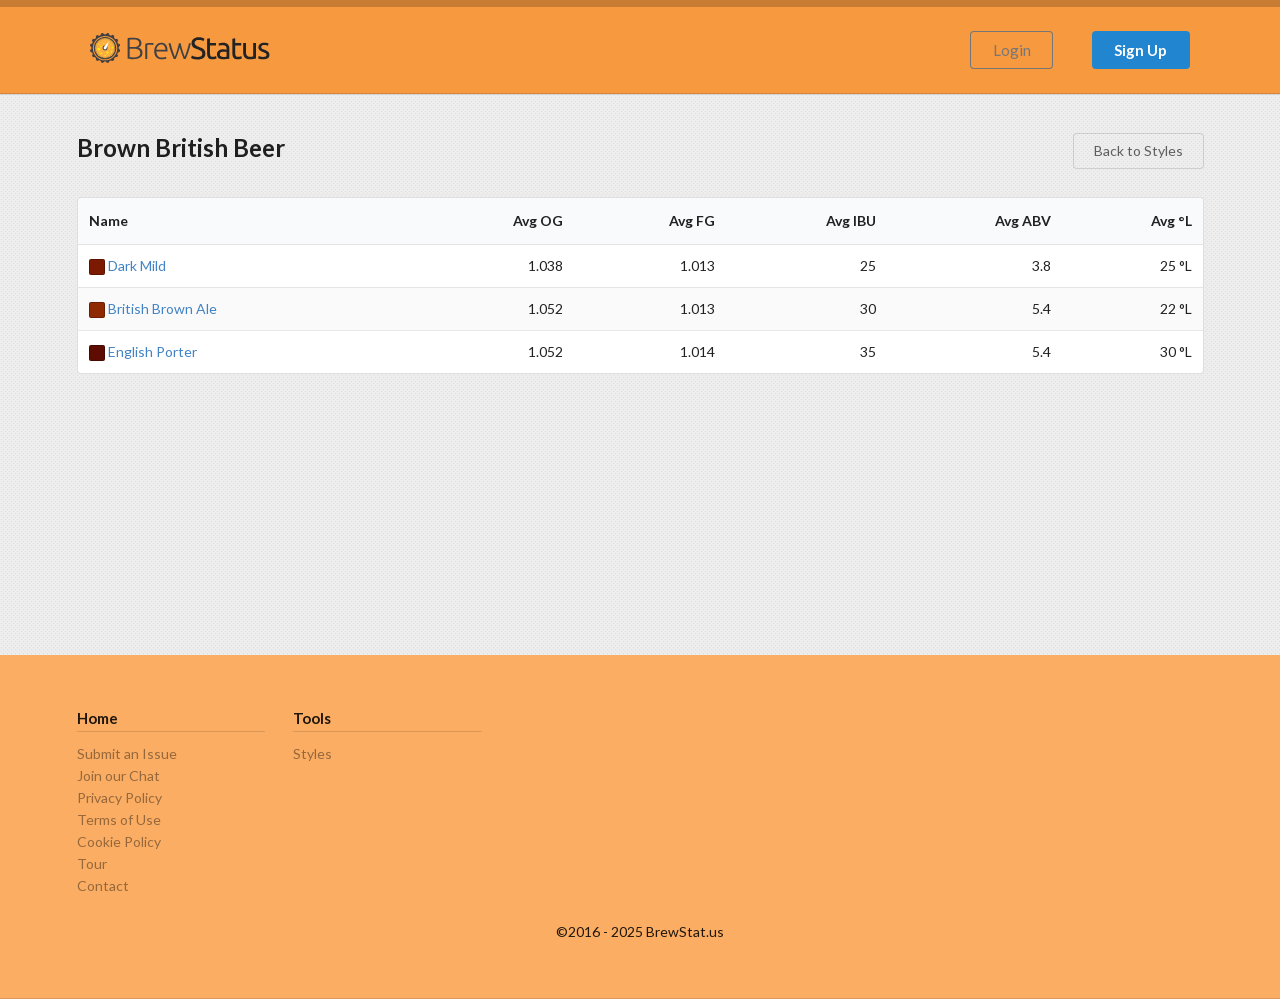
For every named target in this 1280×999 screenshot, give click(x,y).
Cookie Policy (119, 841)
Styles (312, 754)
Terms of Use (119, 819)
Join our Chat (118, 775)
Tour (92, 863)
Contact (103, 885)
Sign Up (1140, 50)
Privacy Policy (119, 797)
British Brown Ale (153, 308)
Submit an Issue (127, 754)
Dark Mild (127, 265)
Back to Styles (1138, 150)
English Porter (143, 351)
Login (1012, 50)
